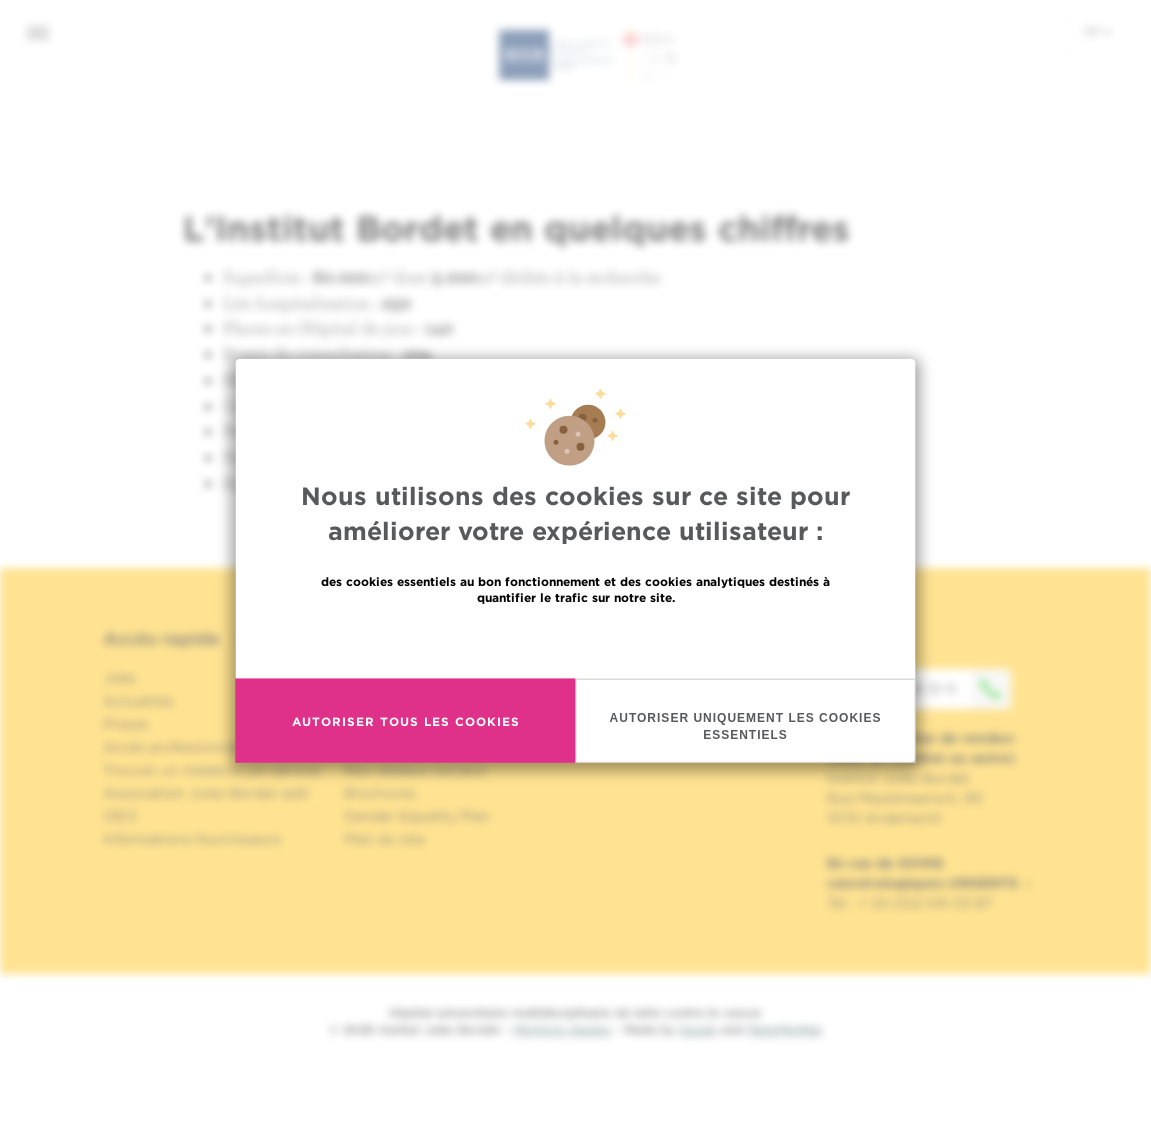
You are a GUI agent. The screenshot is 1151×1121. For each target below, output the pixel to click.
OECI (120, 816)
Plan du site (384, 839)
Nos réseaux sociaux (415, 770)
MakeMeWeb (784, 1029)
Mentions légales (562, 1029)
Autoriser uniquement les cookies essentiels (746, 726)
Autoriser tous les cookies (406, 720)
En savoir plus (575, 640)
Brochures (380, 793)
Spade (698, 1029)
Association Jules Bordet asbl (206, 793)
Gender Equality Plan (417, 816)
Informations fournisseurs (192, 839)
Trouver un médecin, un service (211, 770)
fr (1097, 31)
